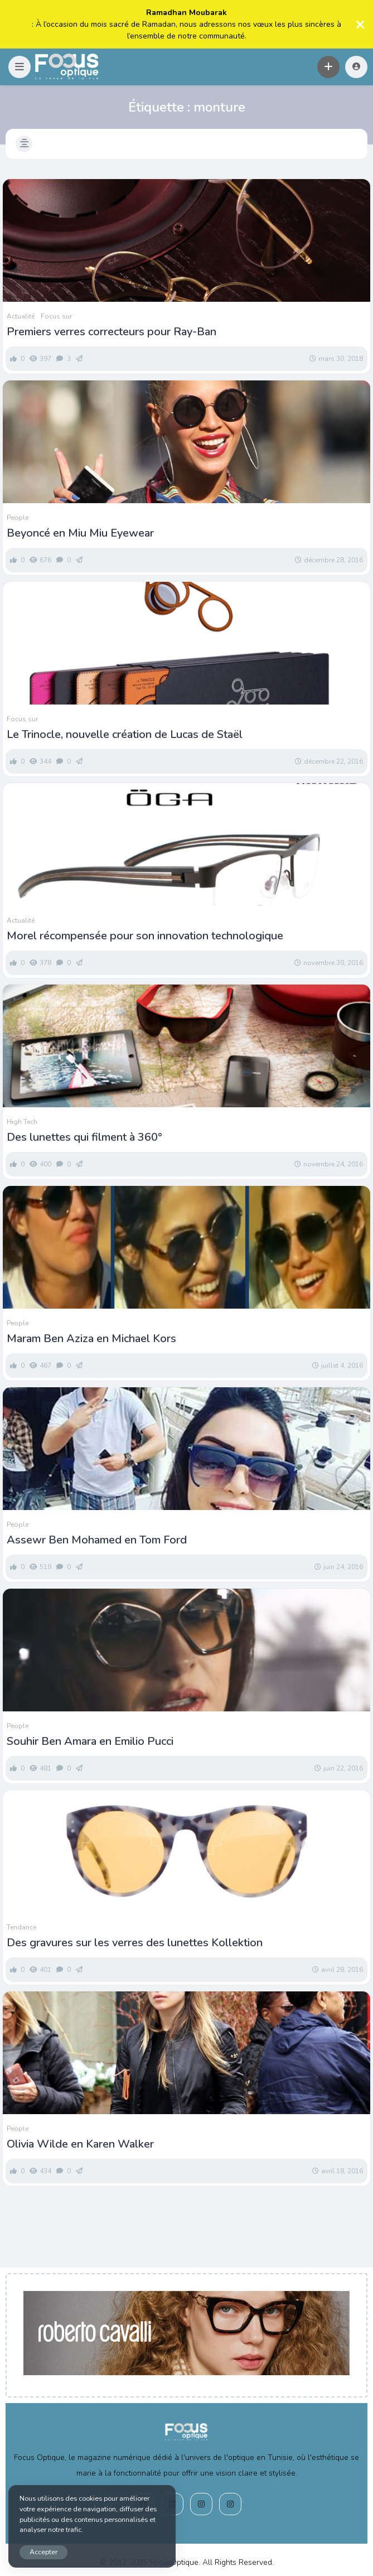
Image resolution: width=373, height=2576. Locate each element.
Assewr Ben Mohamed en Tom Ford (97, 1540)
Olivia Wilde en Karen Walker (80, 2144)
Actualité (21, 316)
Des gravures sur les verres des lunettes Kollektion (135, 1943)
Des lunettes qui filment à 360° (84, 1137)
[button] (19, 67)
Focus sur (56, 316)
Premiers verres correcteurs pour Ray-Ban (111, 332)
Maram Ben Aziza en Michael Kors (91, 1338)
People (17, 517)
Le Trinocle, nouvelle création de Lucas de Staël (125, 734)
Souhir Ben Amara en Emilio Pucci (90, 1741)
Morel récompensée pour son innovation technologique (145, 936)
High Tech (22, 1121)
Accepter (43, 2551)
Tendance (21, 1927)
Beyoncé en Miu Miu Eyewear (80, 533)
